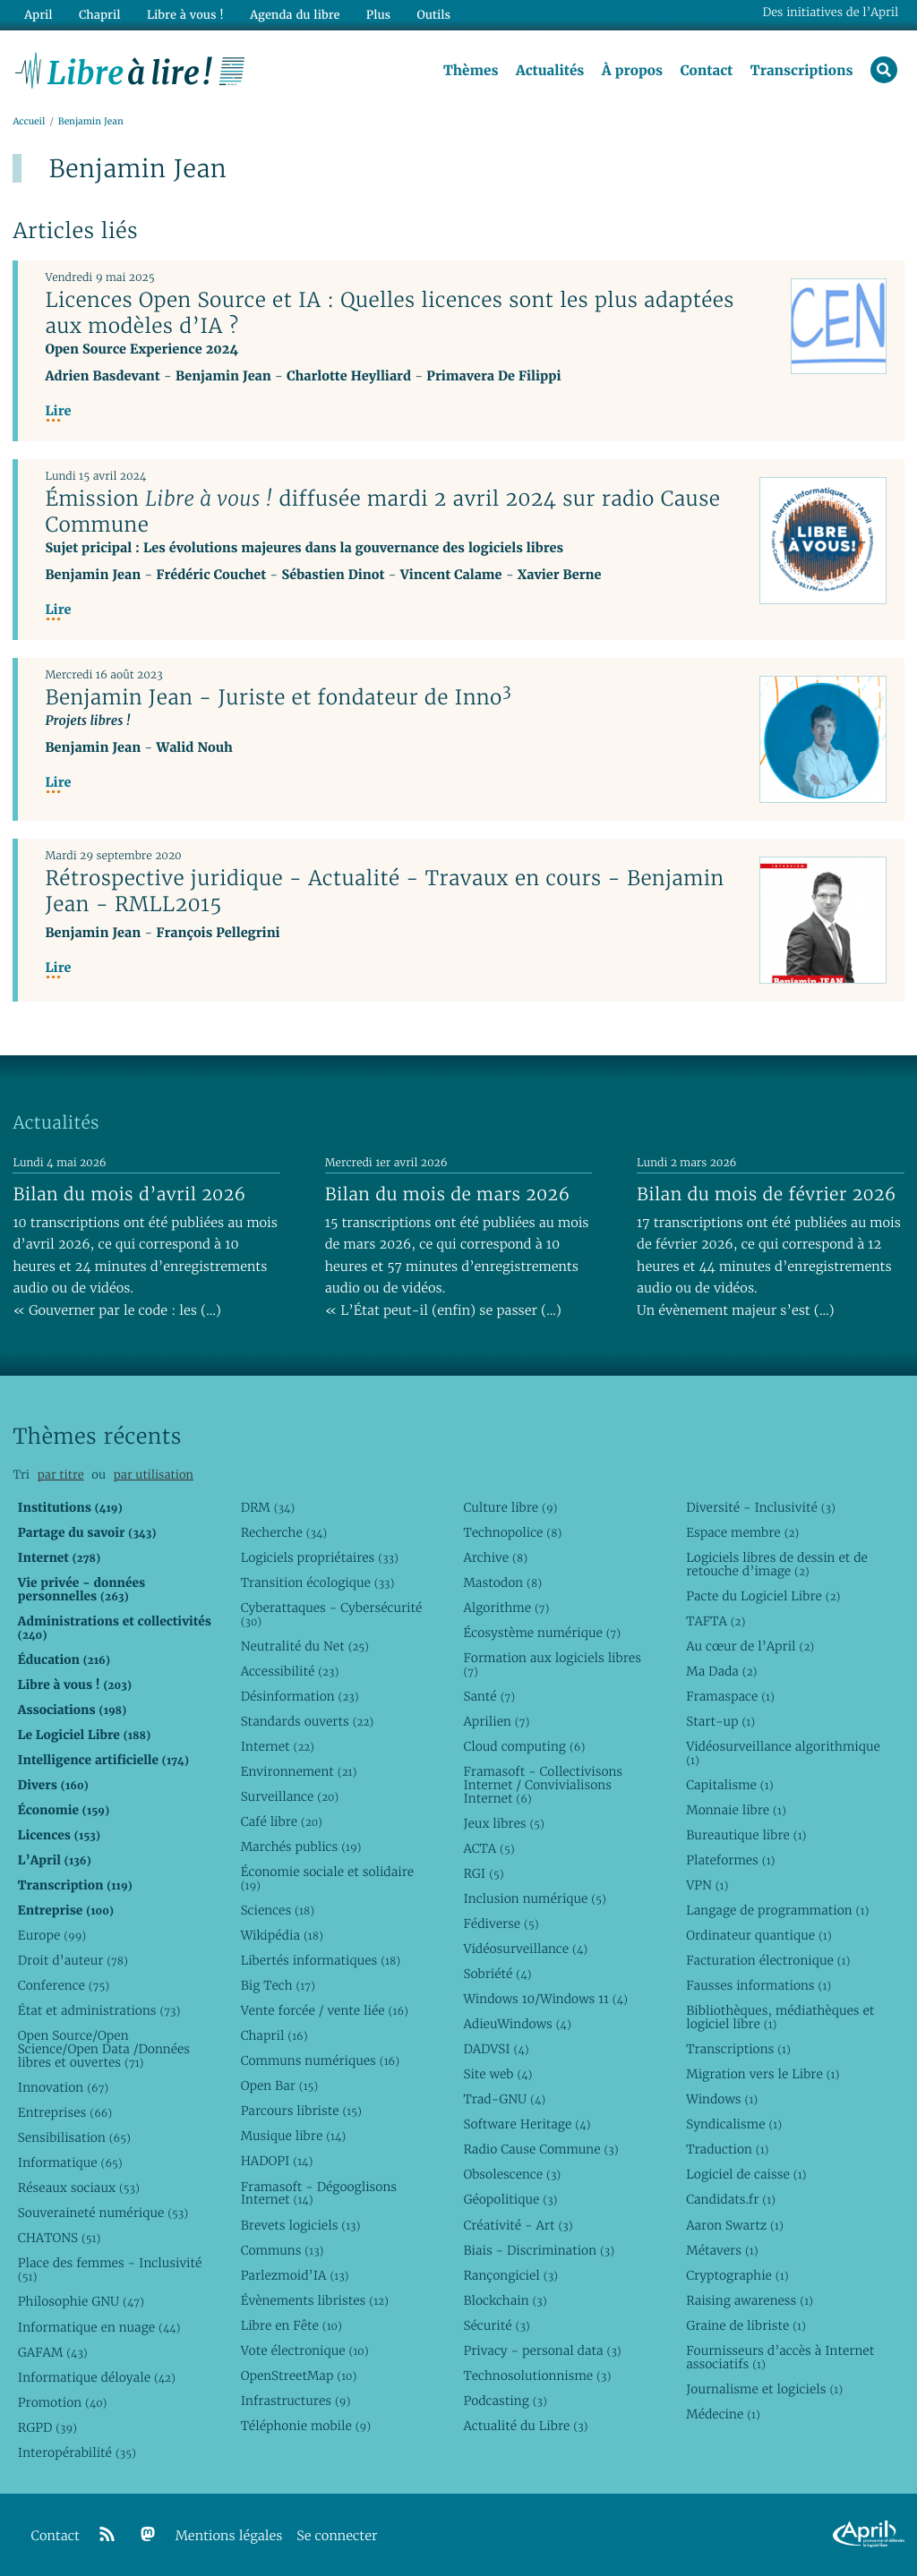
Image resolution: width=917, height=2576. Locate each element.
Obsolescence (512, 2175)
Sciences (277, 1910)
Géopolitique (510, 2200)
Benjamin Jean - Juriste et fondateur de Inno (278, 697)
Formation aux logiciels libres (551, 1664)
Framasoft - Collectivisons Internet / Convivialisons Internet (542, 1784)
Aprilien (496, 1721)
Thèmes (471, 71)
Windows (722, 2099)
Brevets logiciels (301, 2225)
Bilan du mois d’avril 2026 (129, 1194)
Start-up (720, 1721)
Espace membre (742, 1532)
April (38, 14)
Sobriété (497, 1974)
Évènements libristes (315, 2300)
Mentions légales (229, 2536)
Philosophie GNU (81, 2302)
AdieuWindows (516, 2024)
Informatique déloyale (97, 2377)
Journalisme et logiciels (764, 2389)
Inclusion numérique (534, 1898)
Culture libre (510, 1507)
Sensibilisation (74, 2137)
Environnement (299, 1771)
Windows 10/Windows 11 (545, 1999)
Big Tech (278, 1985)
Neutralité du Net (305, 1646)
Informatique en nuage (99, 2327)
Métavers (722, 2250)
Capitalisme (729, 1785)
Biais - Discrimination (538, 2250)
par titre (61, 1475)
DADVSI (495, 2049)
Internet (277, 1746)
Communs (282, 2250)
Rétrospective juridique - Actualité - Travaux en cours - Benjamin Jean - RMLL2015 (384, 891)
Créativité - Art (517, 2225)
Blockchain (504, 2300)
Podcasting (504, 2401)
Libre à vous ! (185, 14)
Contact (706, 71)
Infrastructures (296, 2401)
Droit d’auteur (73, 1960)
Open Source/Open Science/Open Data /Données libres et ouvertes (104, 2048)
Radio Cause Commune (540, 2150)
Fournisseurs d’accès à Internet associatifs (780, 2357)
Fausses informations (758, 1985)
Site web (497, 2074)
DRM (268, 1507)
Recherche (284, 1532)
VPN (707, 1885)
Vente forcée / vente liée (324, 2010)
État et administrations (99, 2010)
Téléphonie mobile (306, 2426)
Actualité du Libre (525, 2426)
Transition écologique (318, 1582)
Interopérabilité (77, 2452)
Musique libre (294, 2136)
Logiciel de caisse (746, 2175)
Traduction (727, 2150)
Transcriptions (801, 71)
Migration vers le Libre (762, 2074)
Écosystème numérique (542, 1633)
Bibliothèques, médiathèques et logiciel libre (780, 2017)
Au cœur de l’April (750, 1646)
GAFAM (53, 2352)
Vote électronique (305, 2350)
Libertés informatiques (321, 1960)
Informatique (70, 2162)
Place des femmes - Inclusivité (110, 2270)
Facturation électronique (768, 1960)
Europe (52, 1935)
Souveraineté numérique (103, 2213)
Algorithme (506, 1607)
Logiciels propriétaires (320, 1557)
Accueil (29, 122)
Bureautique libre (746, 1835)
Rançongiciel (510, 2275)
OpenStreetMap (299, 2375)
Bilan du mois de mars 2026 (447, 1194)
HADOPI (277, 2162)
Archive (495, 1557)
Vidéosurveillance (525, 1949)
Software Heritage (526, 2124)
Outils (433, 14)
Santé (489, 1696)
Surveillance (290, 1796)
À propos (632, 71)
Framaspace (730, 1696)
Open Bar (280, 2085)
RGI (483, 1873)
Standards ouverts (307, 1721)
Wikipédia (282, 1935)
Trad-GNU (504, 2099)
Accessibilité (290, 1671)
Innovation (63, 2087)
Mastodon (502, 1582)
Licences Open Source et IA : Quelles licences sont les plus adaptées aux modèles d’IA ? (389, 312)
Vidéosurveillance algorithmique (783, 1753)
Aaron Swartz (735, 2225)
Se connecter (336, 2536)
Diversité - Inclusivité (761, 1507)
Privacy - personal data (542, 2350)
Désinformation (300, 1696)
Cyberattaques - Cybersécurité (332, 1614)
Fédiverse (500, 1923)
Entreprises (65, 2112)
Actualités (550, 71)
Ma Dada (721, 1671)
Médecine (723, 2414)
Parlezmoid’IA (295, 2275)
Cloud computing (524, 1746)
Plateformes (730, 1860)
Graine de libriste (746, 2325)
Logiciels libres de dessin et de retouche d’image (777, 1564)
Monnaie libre (736, 1810)
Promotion (62, 2402)
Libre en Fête (291, 2325)
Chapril (274, 2035)
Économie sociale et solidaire (328, 1878)
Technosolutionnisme (537, 2375)
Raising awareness (749, 2300)
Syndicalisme (734, 2124)
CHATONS (59, 2239)
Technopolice (512, 1532)
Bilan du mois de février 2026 (766, 1194)
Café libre (281, 1821)
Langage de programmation (777, 1910)
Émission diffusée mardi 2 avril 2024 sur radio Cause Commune (382, 511)
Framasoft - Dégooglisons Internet (319, 2193)
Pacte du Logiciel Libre (763, 1596)
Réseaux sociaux (79, 2187)
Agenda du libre (294, 14)
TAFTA (715, 1621)
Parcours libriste (301, 2111)
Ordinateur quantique (758, 1935)
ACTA (488, 1848)
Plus (377, 14)
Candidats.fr (731, 2200)
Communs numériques (320, 2060)
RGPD (47, 2427)
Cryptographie (737, 2275)
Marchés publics (301, 1846)
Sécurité (496, 2325)
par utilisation (153, 1475)
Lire (58, 411)
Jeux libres (503, 1823)
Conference (63, 1985)
